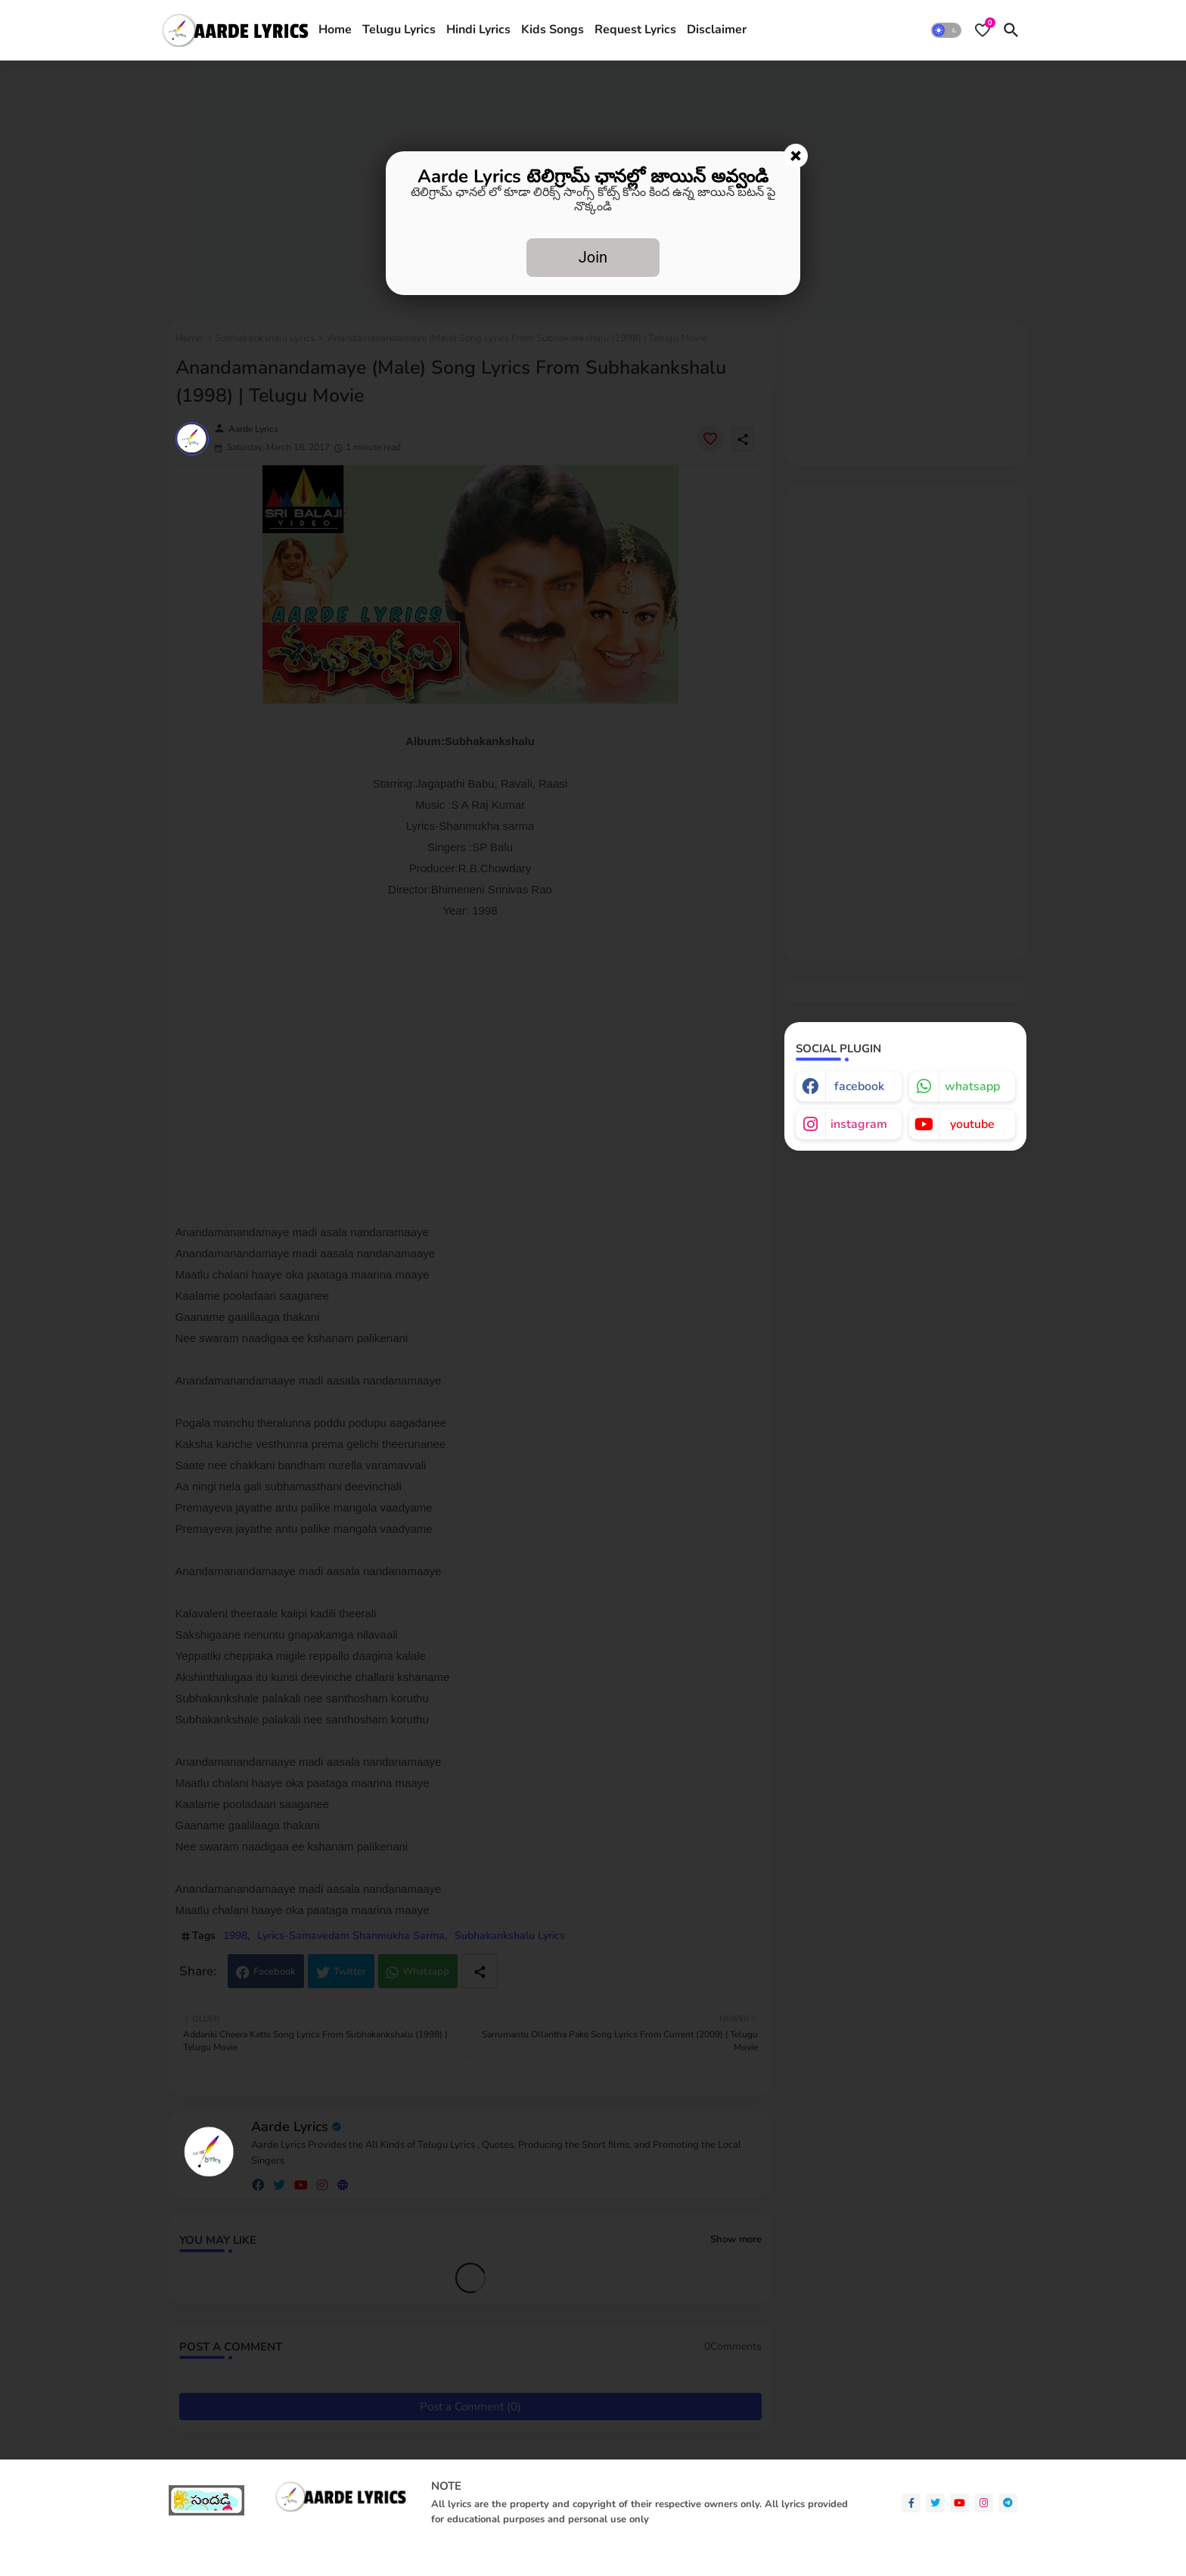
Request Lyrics (635, 29)
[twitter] (935, 2503)
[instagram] (983, 2503)
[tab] (335, 30)
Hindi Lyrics (478, 29)
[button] (946, 30)
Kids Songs (552, 29)
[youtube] (959, 2503)
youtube (972, 1124)
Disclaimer (717, 29)
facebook (859, 1086)
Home (335, 29)
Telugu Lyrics (399, 29)
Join (593, 257)
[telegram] (1007, 2503)
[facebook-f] (911, 2503)
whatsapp (972, 1086)
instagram (859, 1124)
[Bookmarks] (982, 30)
